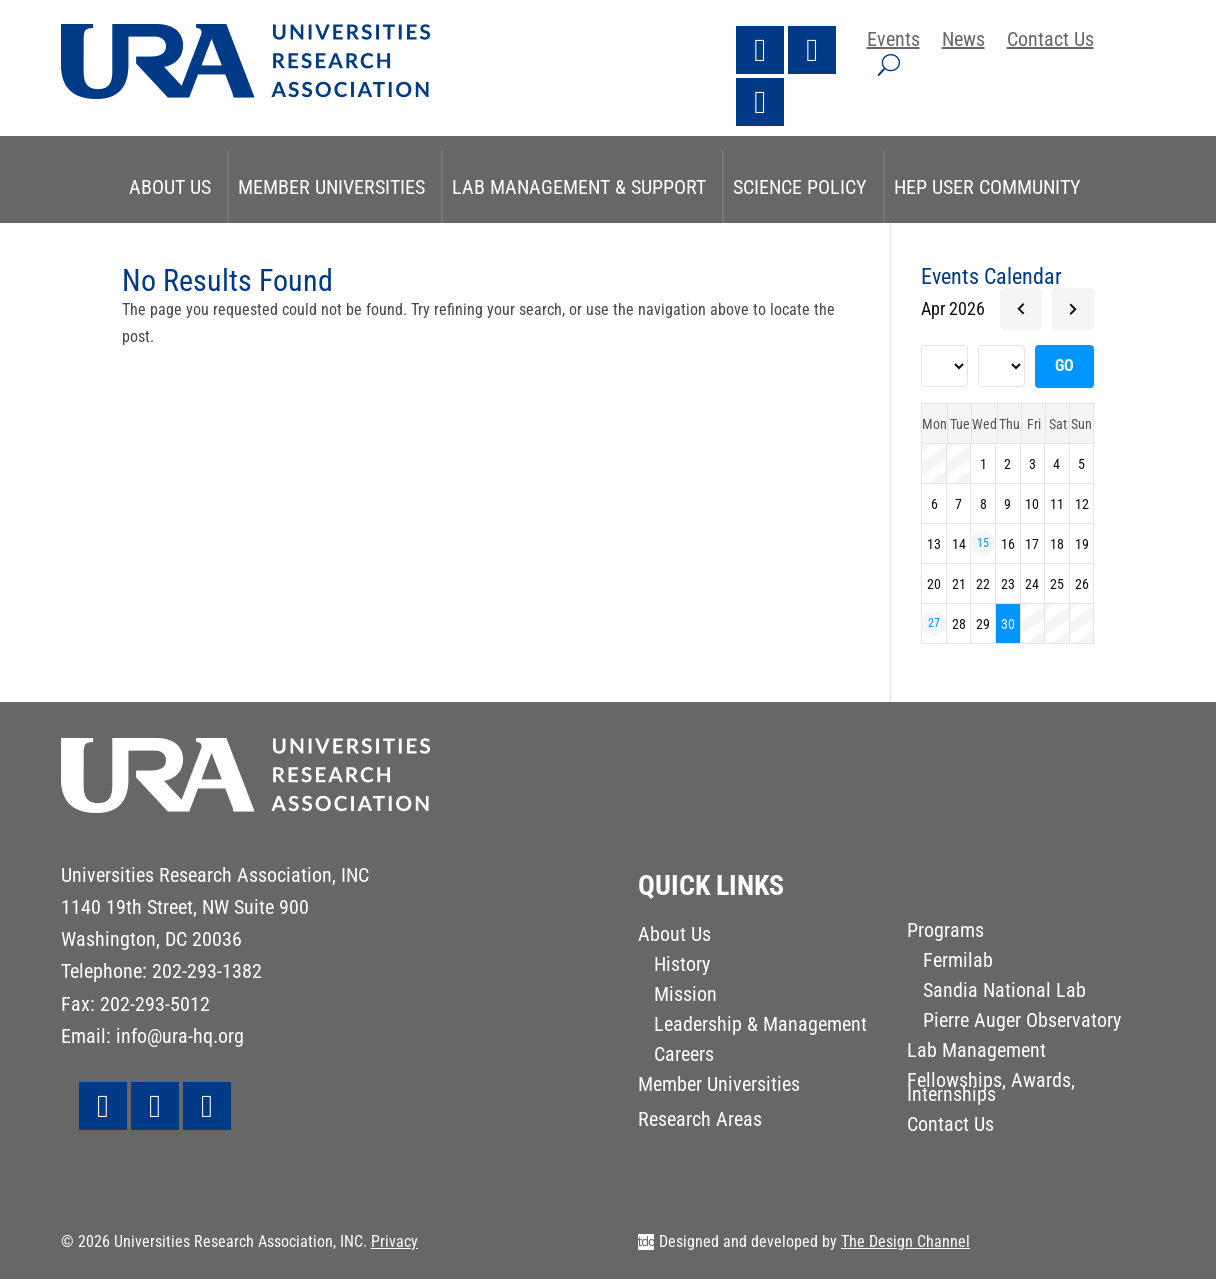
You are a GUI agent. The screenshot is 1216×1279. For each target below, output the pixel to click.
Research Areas (700, 1121)
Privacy (394, 1241)
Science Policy (800, 187)
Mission (685, 996)
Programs (945, 932)
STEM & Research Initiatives (606, 259)
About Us (170, 187)
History (682, 966)
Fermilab (958, 962)
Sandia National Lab (1004, 992)
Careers (684, 1056)
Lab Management (976, 1052)
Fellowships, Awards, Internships (991, 1089)
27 (934, 623)
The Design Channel (905, 1241)
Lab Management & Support (579, 187)
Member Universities (331, 187)
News (963, 41)
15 (983, 543)
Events (893, 41)
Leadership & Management (760, 1026)
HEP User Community (987, 187)
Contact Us (1050, 41)
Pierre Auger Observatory (1022, 1022)
